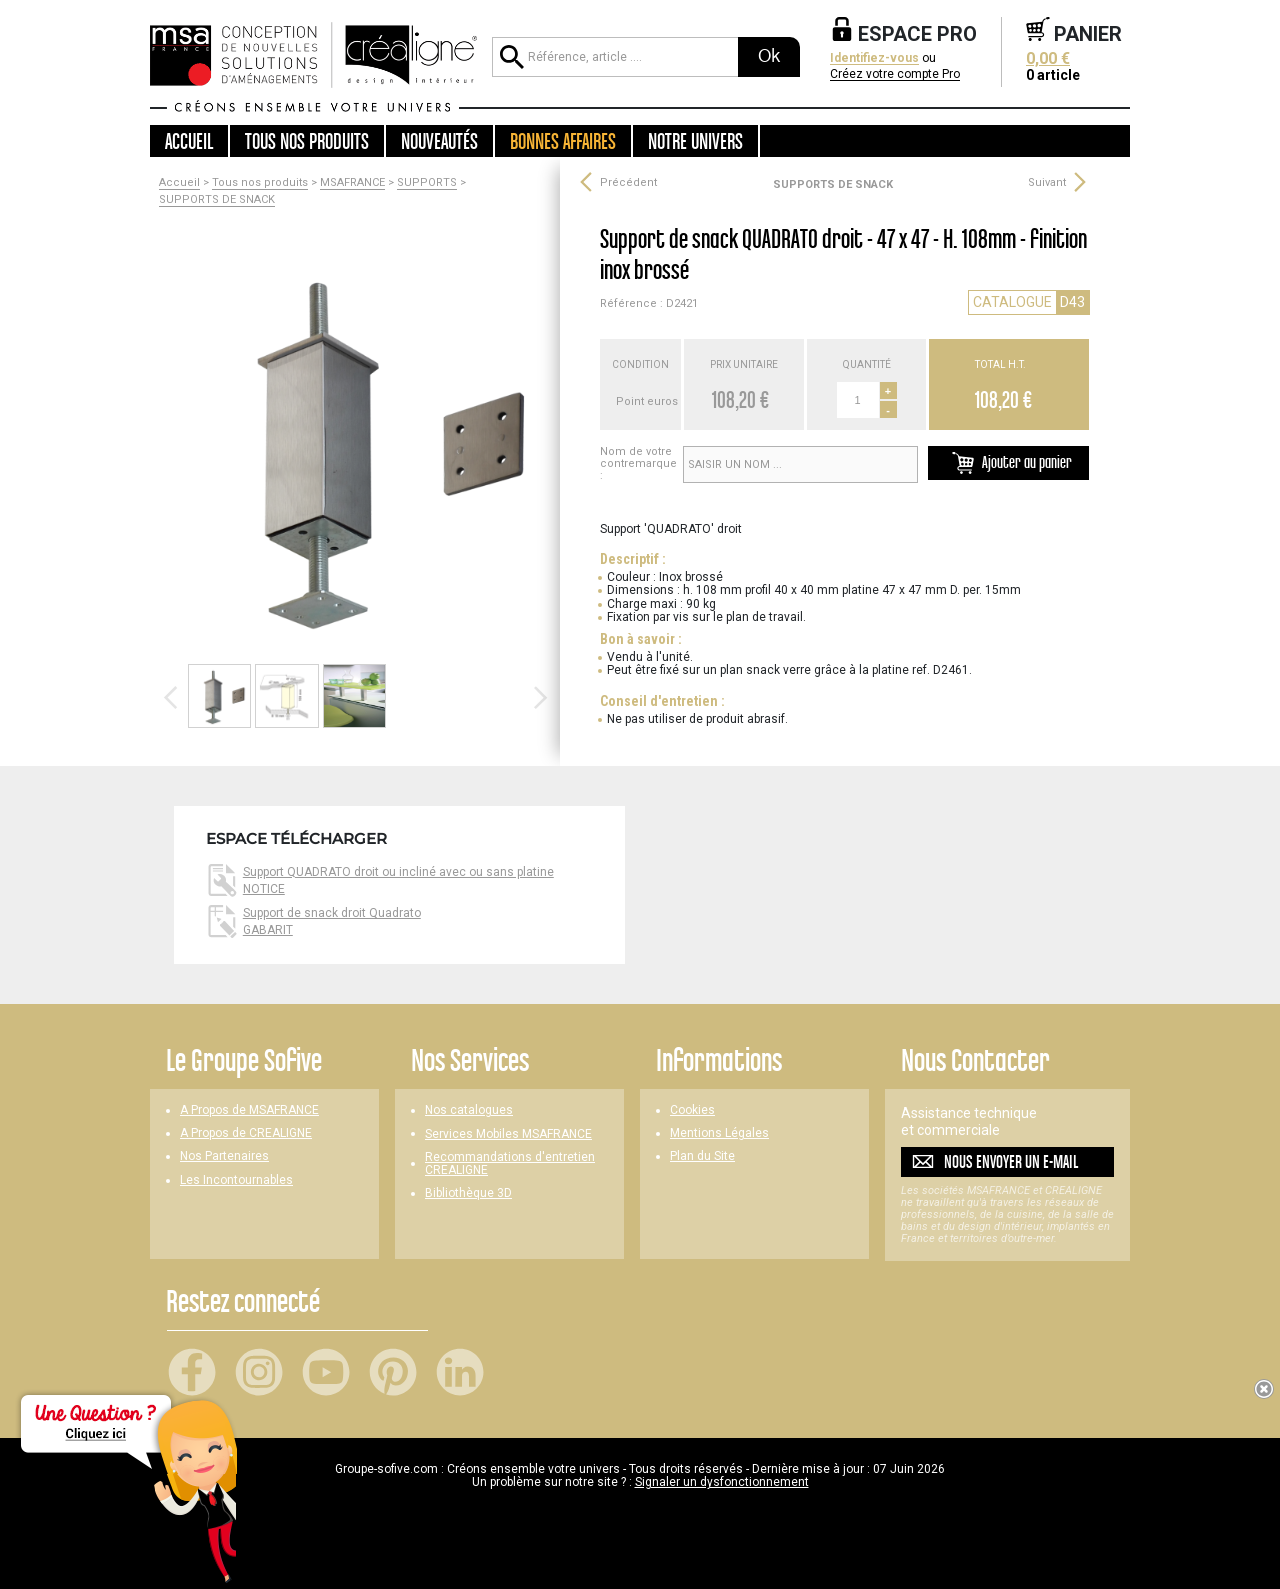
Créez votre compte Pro (895, 74)
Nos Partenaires (224, 1156)
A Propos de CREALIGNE (246, 1133)
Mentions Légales (719, 1133)
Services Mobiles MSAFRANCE (508, 1134)
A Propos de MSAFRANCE (249, 1110)
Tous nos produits (260, 183)
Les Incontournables (236, 1180)
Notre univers (695, 141)
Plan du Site (702, 1156)
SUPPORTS (427, 183)
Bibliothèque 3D (468, 1193)
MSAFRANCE (352, 183)
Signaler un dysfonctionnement (722, 1482)
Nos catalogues (469, 1110)
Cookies (692, 1110)
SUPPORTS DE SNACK (217, 200)
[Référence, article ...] (615, 57)
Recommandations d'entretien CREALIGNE (510, 1164)
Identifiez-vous (874, 58)
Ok (769, 56)
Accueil (189, 141)
